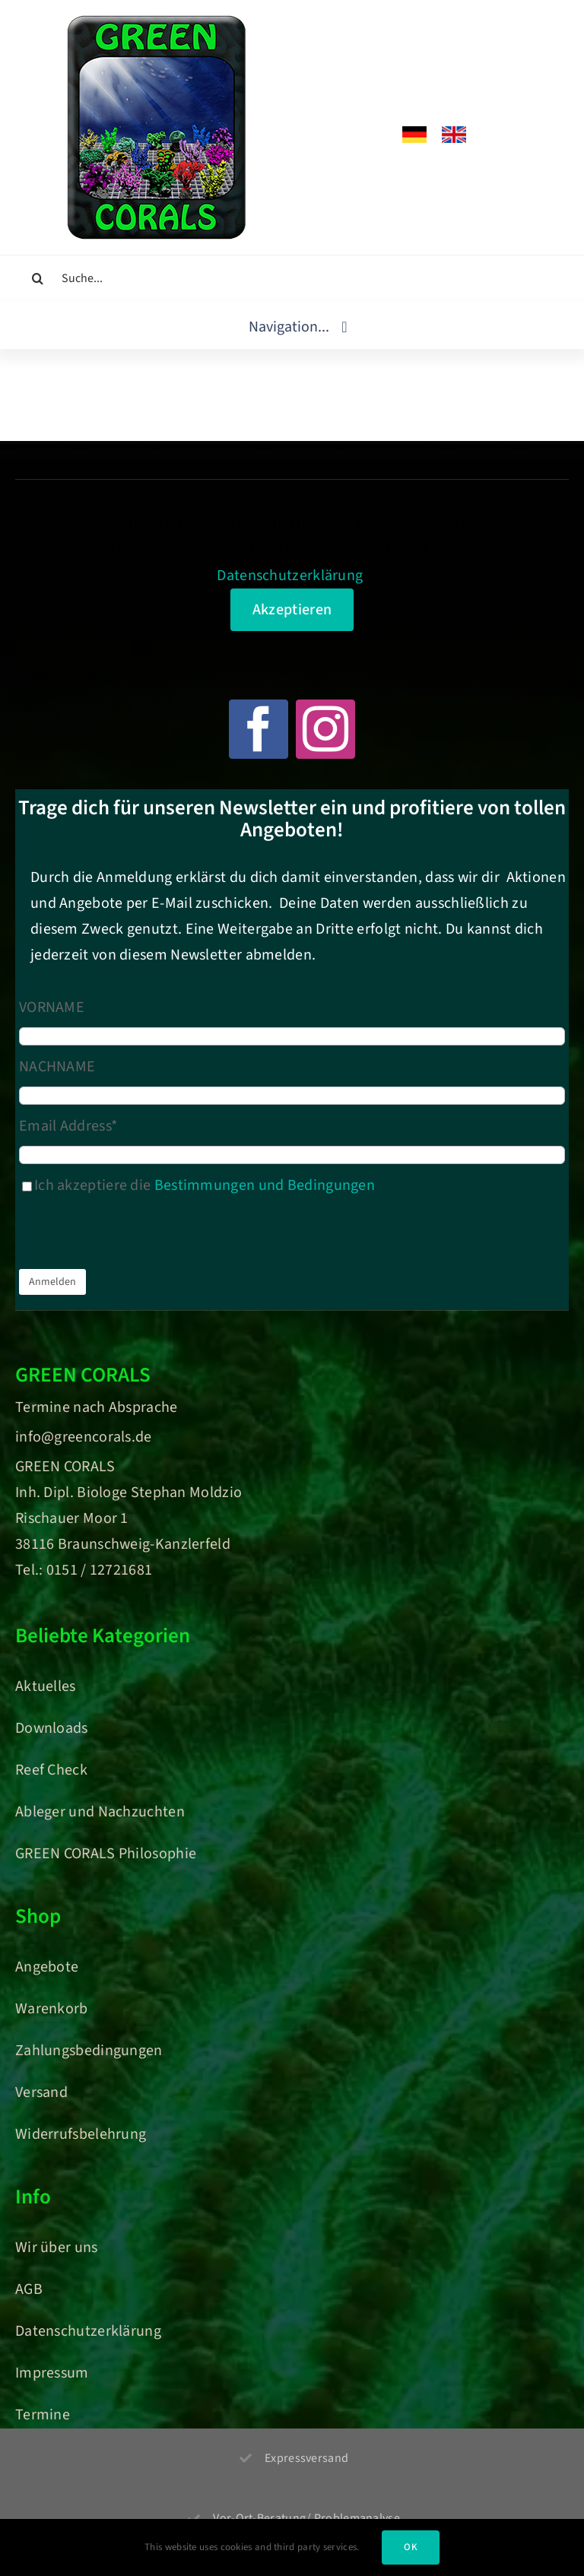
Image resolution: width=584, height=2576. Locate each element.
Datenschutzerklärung (290, 575)
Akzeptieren (292, 609)
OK (410, 2547)
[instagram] (325, 729)
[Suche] (38, 278)
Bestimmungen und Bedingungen (264, 1185)
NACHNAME (57, 1066)
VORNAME (51, 1007)
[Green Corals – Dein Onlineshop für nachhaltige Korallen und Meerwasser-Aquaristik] (156, 22)
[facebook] (258, 729)
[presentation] (134, 1235)
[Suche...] (292, 278)
